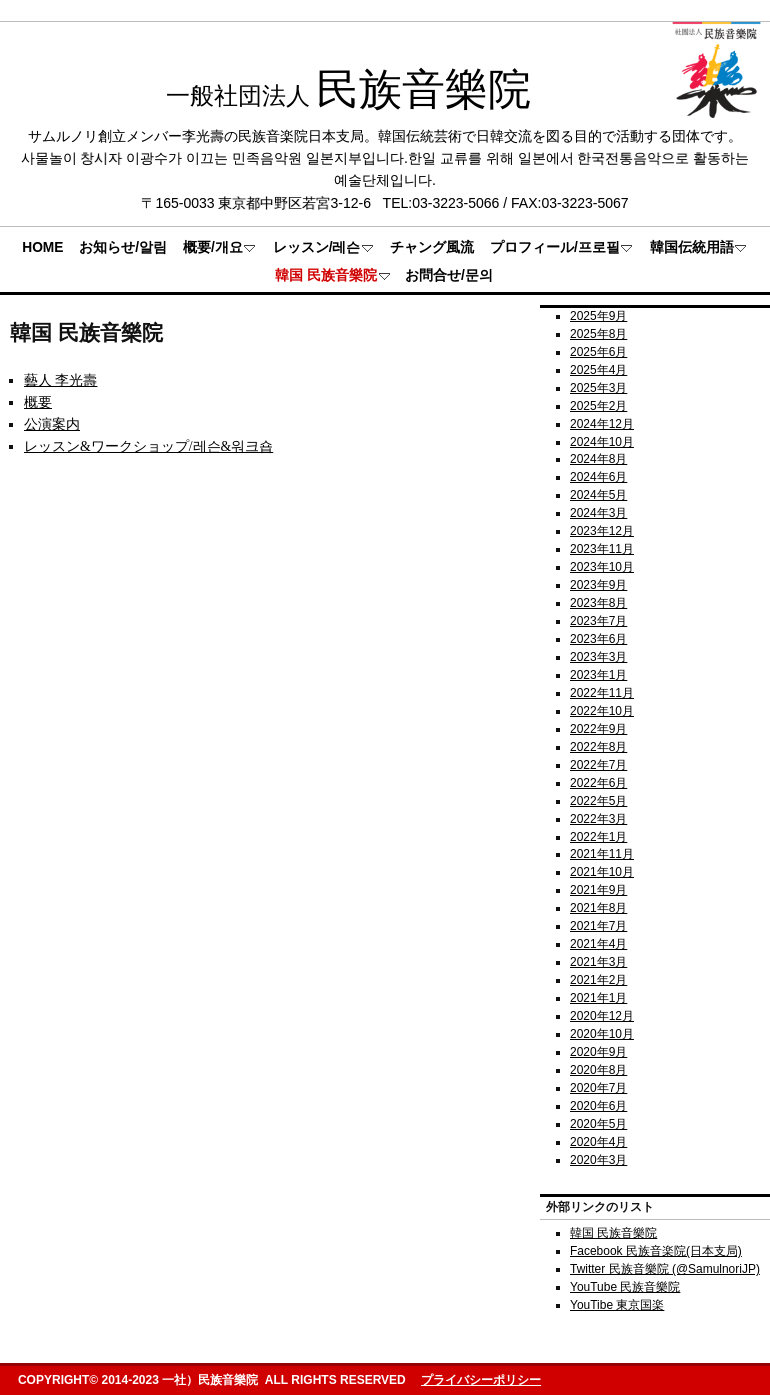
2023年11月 (602, 549)
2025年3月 (598, 388)
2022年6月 (598, 783)
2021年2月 (598, 980)
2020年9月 (598, 1052)
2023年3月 (598, 657)
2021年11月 (602, 854)
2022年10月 (602, 711)
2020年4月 (598, 1142)
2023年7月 (598, 621)
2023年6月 (598, 639)
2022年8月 (598, 747)
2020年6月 (598, 1106)
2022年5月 (598, 801)
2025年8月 (598, 334)
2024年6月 (598, 477)
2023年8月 (598, 603)
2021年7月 (598, 926)
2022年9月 (598, 729)
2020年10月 (602, 1034)
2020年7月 (598, 1088)
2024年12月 (602, 424)
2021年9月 (598, 890)
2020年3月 (598, 1160)
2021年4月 (598, 944)
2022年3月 (598, 819)
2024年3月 (598, 513)
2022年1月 (598, 837)
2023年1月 (598, 675)
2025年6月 (598, 352)
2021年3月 (598, 962)
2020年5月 (598, 1124)
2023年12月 (602, 531)
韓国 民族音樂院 (613, 1233)
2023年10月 (602, 567)
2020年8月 (598, 1070)
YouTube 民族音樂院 (625, 1287)
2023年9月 (598, 585)
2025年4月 (598, 370)
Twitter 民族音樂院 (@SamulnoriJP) (665, 1269)
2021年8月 (598, 908)
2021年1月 (598, 998)
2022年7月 (598, 765)
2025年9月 (598, 316)
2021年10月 (602, 872)
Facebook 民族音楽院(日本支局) (656, 1251)
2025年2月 (598, 406)
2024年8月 (598, 459)
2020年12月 (602, 1016)
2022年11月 (602, 693)
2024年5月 (598, 495)
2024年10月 (602, 442)
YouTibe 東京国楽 (617, 1305)
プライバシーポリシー (481, 1380)
